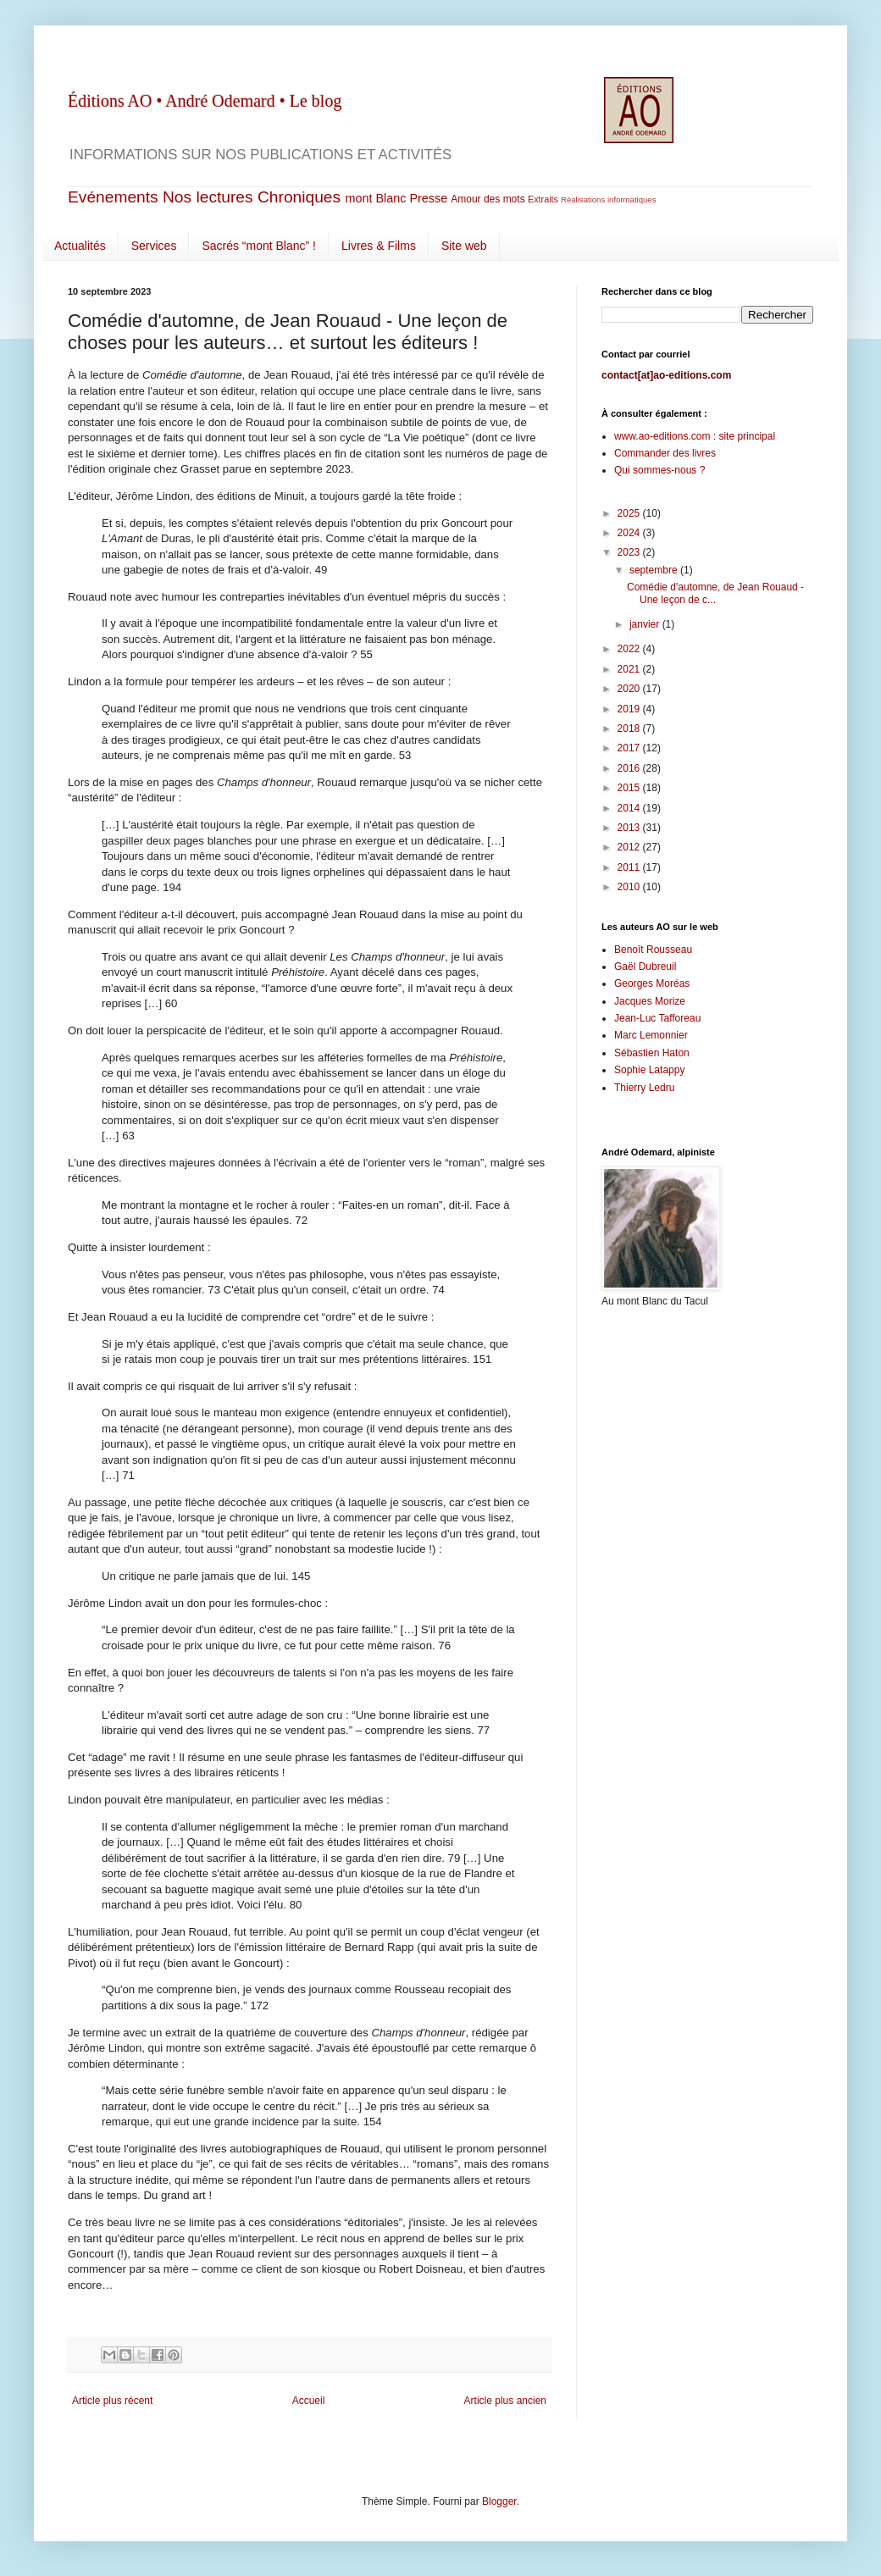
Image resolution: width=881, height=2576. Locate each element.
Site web (464, 245)
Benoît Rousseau (653, 950)
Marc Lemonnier (651, 1035)
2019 (630, 709)
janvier (645, 624)
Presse (428, 198)
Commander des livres (665, 453)
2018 (630, 728)
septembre (654, 570)
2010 (630, 887)
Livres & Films (378, 245)
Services (154, 245)
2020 (630, 689)
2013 (630, 828)
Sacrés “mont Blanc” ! (259, 245)
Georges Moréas (652, 983)
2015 (630, 788)
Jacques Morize (649, 1001)
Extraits (543, 199)
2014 (630, 808)
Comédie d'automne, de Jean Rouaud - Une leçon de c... (715, 593)
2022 (630, 649)
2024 (630, 533)
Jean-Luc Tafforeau (657, 1018)
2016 (630, 768)
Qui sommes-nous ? (659, 470)
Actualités (80, 245)
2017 (630, 748)
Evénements (113, 197)
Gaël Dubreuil (645, 966)
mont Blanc (375, 198)
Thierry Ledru (644, 1088)
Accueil (308, 2401)
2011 (630, 867)
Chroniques (299, 197)
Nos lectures (208, 197)
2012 (630, 847)
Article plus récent (112, 2401)
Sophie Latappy (649, 1070)
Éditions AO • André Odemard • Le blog (204, 100)
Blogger (499, 2501)
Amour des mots (487, 199)
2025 (630, 513)
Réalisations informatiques (609, 199)
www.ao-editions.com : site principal (694, 436)
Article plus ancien (505, 2401)
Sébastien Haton (652, 1053)
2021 (630, 669)
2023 (630, 552)
